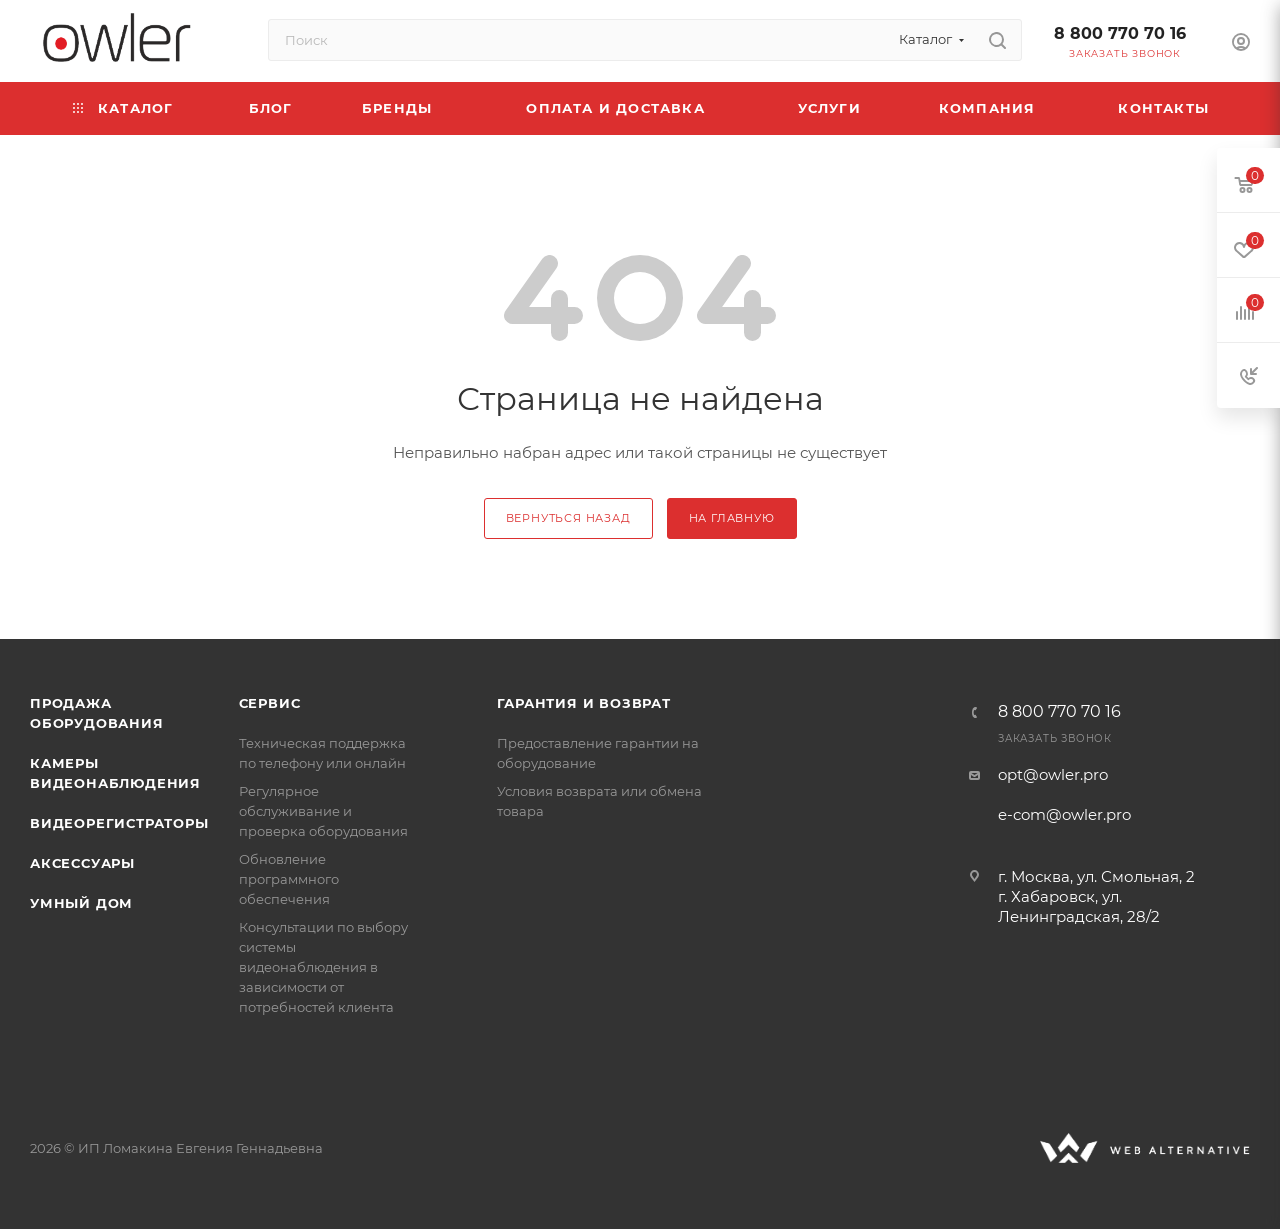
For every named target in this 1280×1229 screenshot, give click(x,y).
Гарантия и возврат (583, 703)
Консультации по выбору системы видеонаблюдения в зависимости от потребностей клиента (323, 967)
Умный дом (81, 903)
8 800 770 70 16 (1120, 33)
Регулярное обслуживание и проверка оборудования (323, 811)
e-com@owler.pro (1064, 814)
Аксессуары (82, 863)
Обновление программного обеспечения (289, 879)
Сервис (270, 703)
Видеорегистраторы (119, 823)
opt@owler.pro (1053, 774)
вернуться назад (568, 518)
